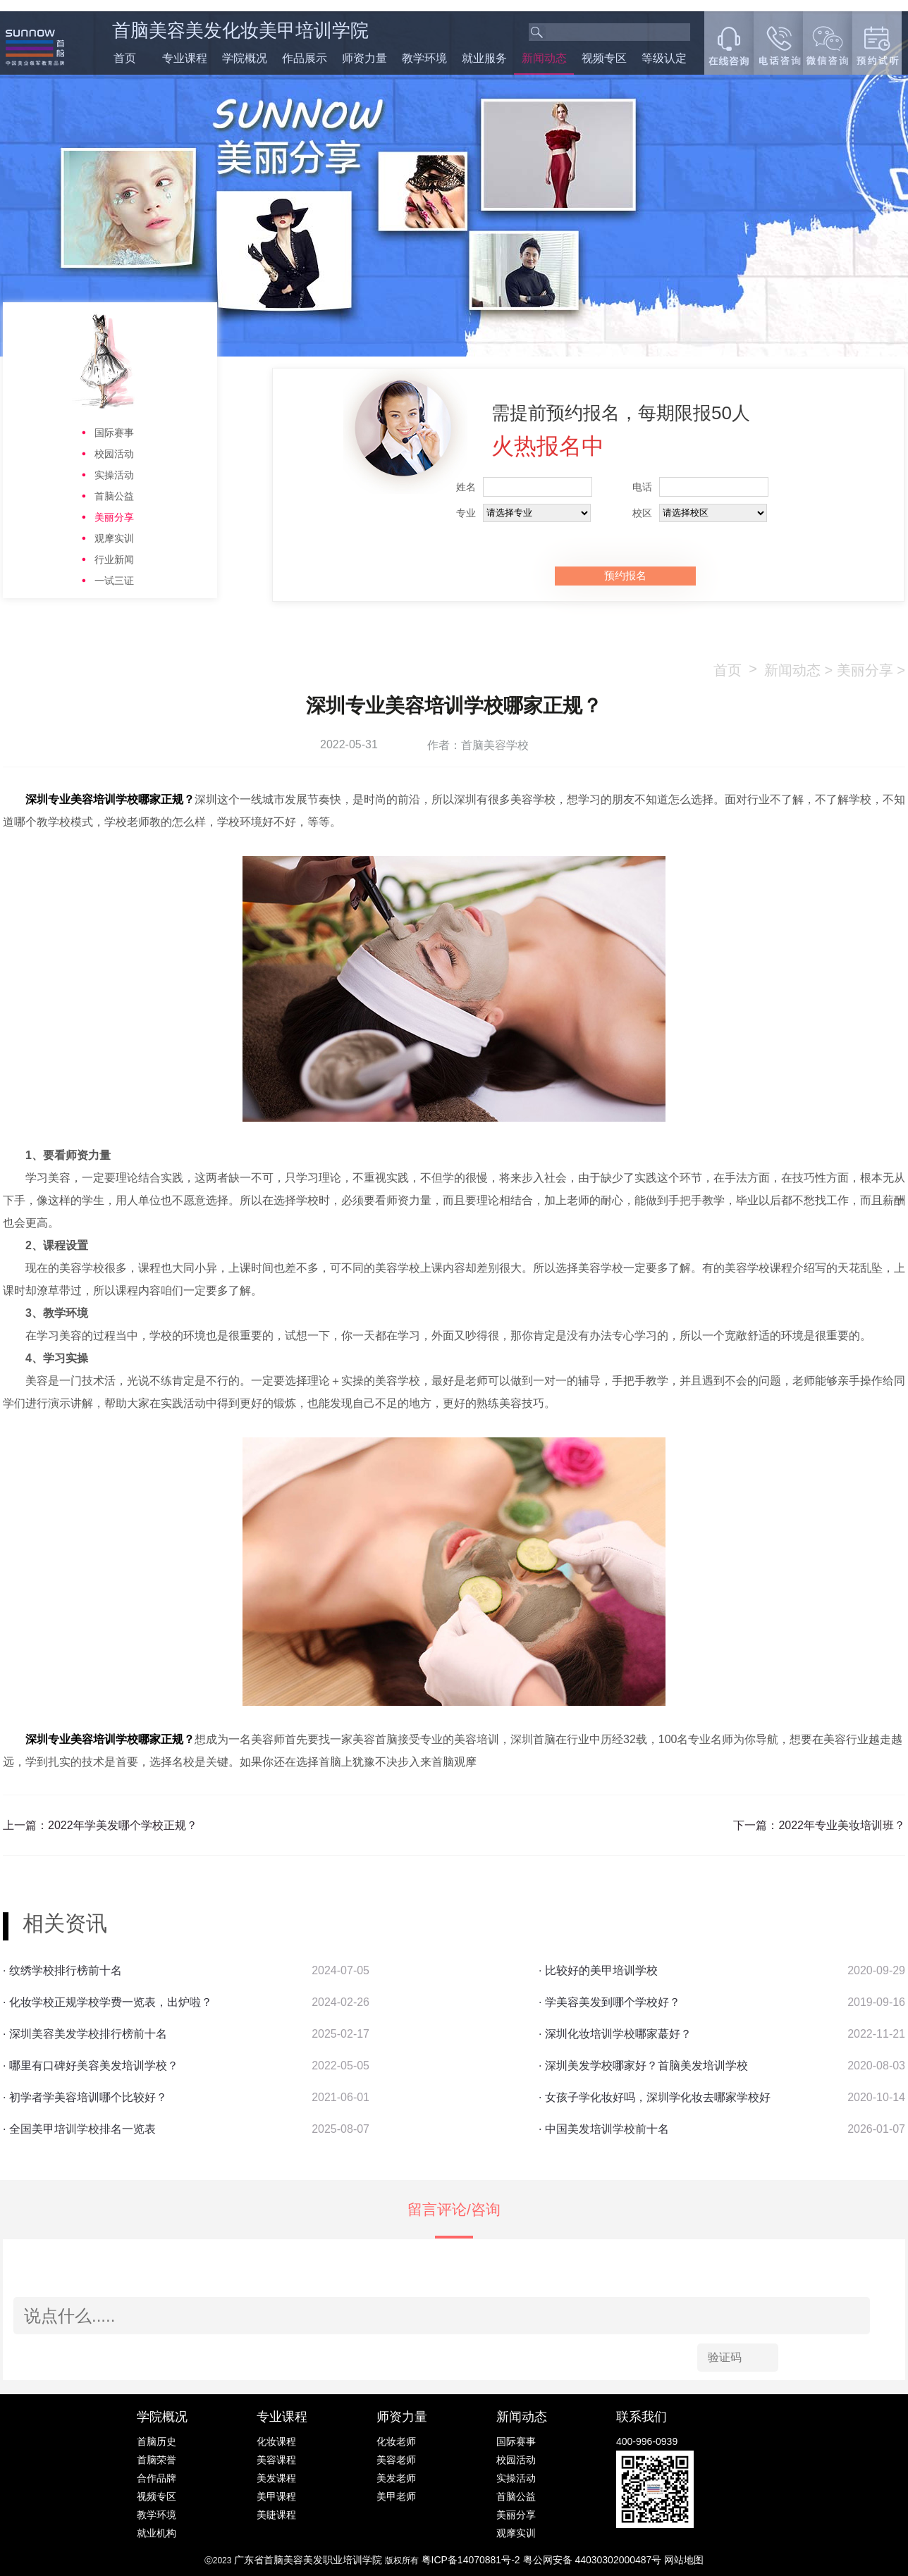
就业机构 (156, 2533)
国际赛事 (114, 432)
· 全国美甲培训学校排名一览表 (79, 2129)
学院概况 (244, 58)
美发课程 (276, 2478)
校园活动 (114, 453)
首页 (125, 58)
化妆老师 (396, 2441)
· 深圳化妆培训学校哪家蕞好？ (615, 2034)
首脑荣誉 (156, 2459)
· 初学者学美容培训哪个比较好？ (85, 2097)
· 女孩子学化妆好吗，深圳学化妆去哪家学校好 (655, 2097)
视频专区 (604, 58)
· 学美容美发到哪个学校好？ (609, 2002)
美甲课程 (276, 2496)
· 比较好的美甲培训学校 (598, 1970)
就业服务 (484, 58)
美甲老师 (396, 2496)
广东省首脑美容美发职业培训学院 (308, 2559)
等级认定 (664, 58)
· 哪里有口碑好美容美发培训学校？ (90, 2066)
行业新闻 (114, 559)
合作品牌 (156, 2478)
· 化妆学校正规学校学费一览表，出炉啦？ (107, 2002)
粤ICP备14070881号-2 (472, 2559)
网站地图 (684, 2559)
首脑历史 (156, 2441)
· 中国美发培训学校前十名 (604, 2129)
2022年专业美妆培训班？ (841, 1825)
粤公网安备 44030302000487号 (594, 2559)
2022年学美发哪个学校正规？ (122, 1825)
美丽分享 (114, 517)
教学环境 (424, 58)
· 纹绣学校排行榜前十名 (62, 1970)
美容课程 (276, 2459)
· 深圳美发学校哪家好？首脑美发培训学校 (643, 2066)
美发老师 (396, 2478)
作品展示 (304, 58)
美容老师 (396, 2459)
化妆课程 (276, 2441)
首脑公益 (114, 496)
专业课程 (184, 58)
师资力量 (364, 58)
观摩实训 (114, 538)
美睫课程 (276, 2514)
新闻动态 (544, 58)
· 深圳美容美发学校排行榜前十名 (85, 2034)
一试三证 (114, 580)
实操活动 (114, 475)
